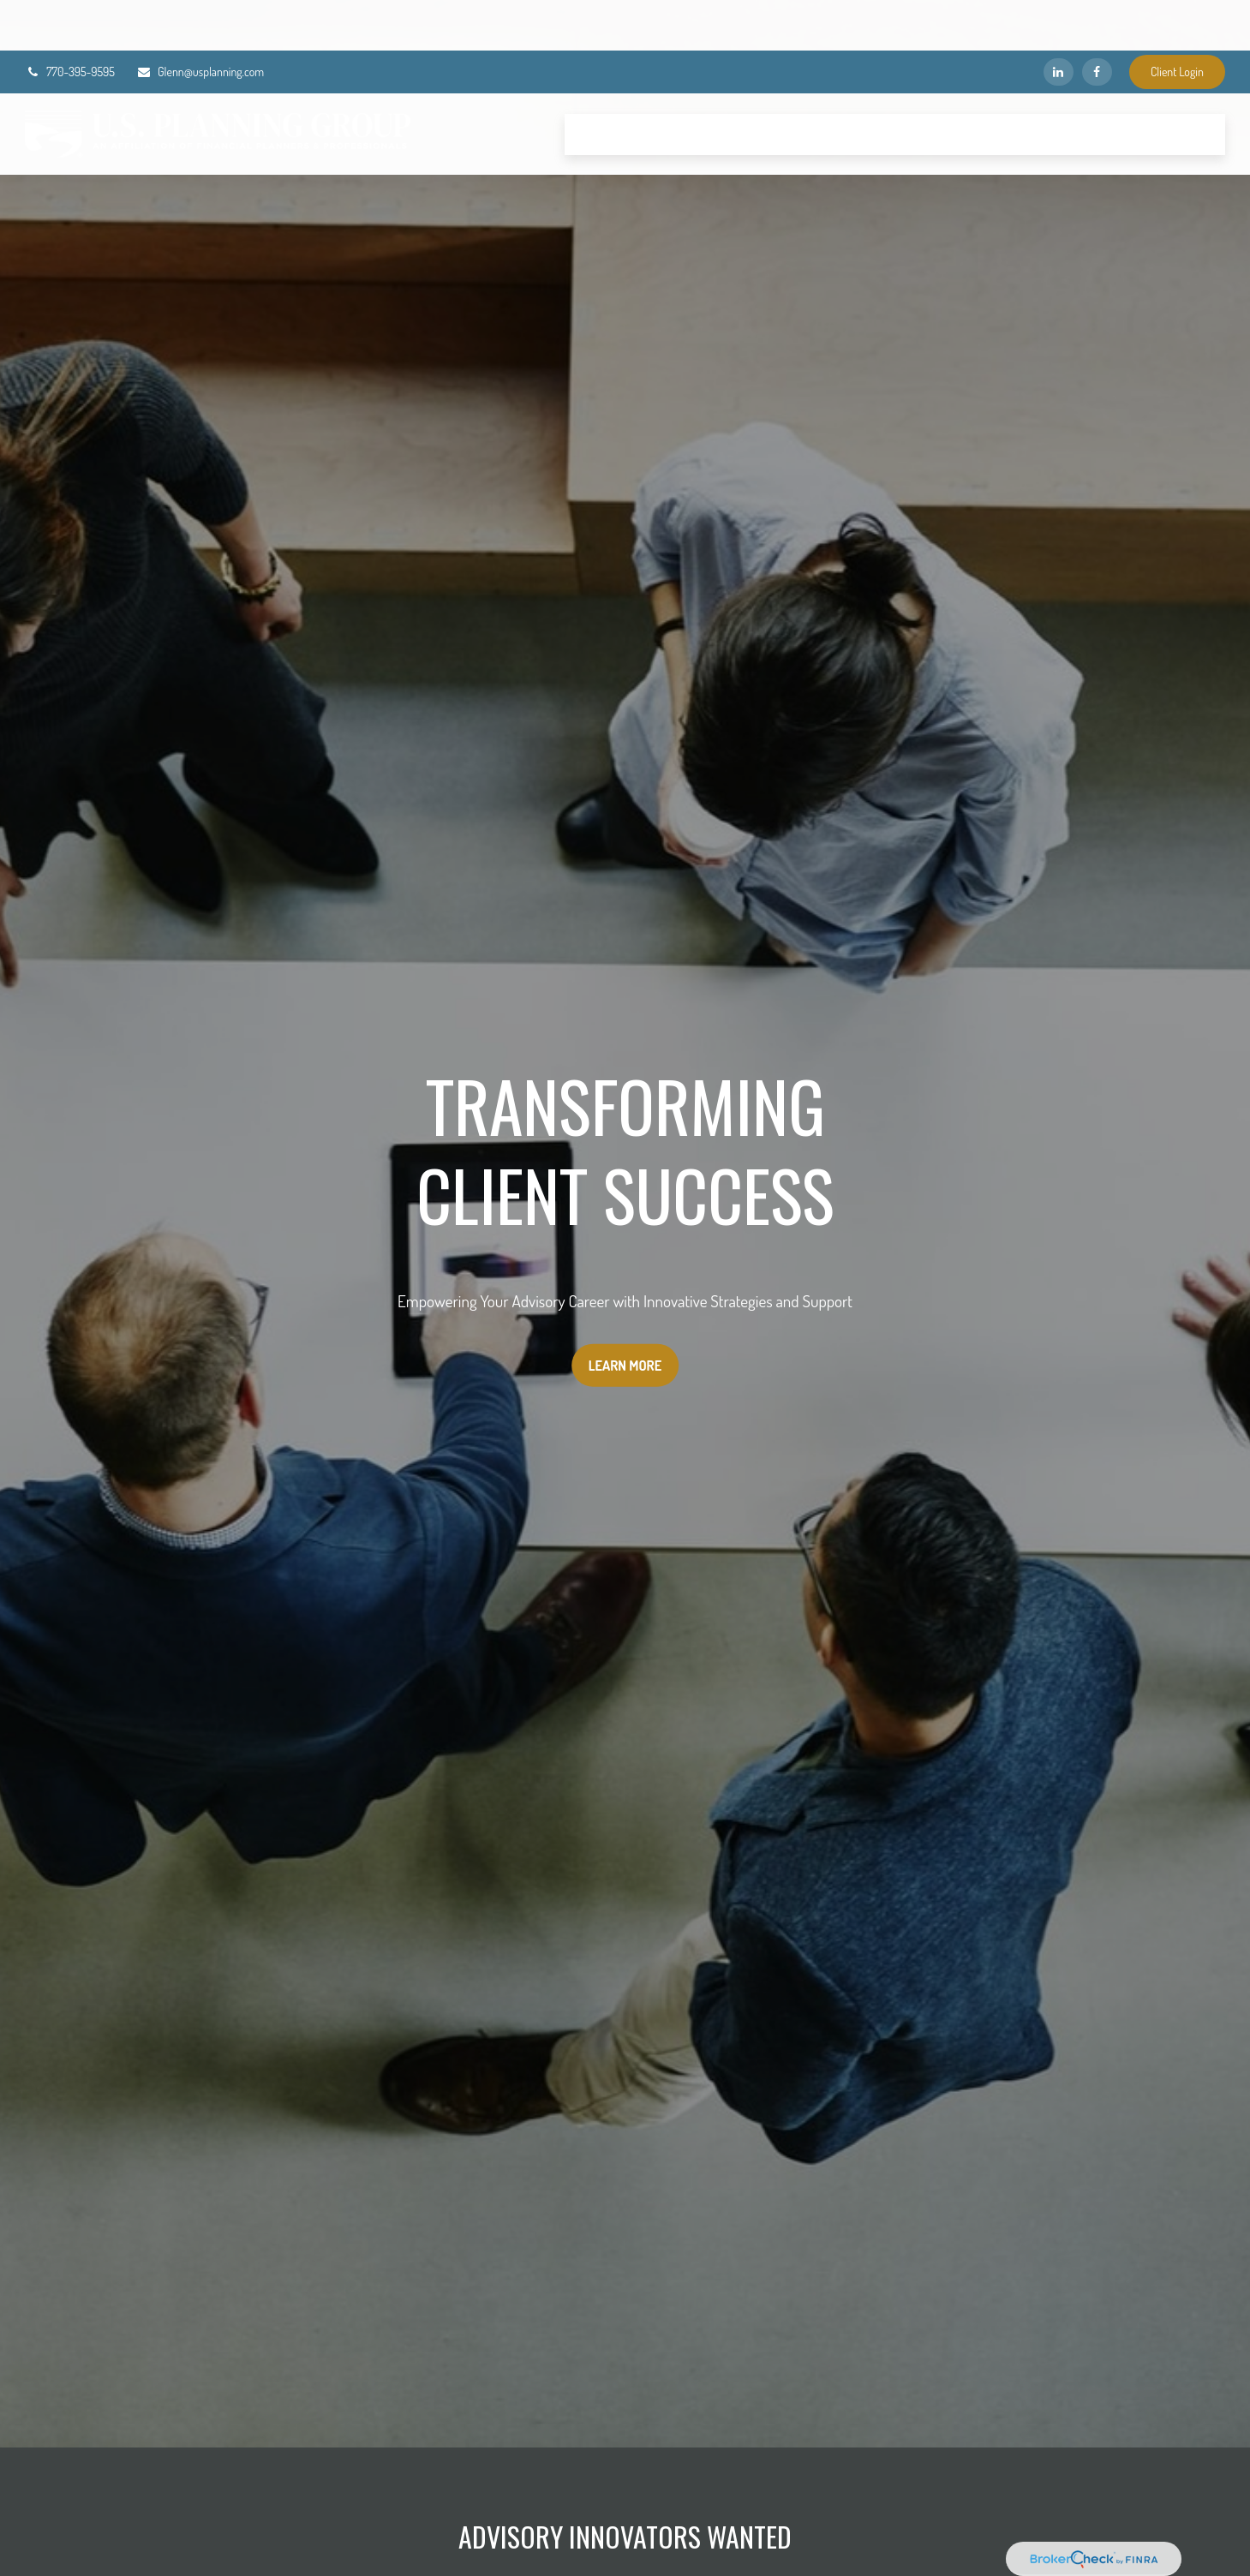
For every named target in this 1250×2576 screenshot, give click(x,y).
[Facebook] (1097, 21)
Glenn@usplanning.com (200, 22)
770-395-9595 (70, 22)
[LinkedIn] (1059, 21)
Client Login (1177, 22)
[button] (599, 84)
